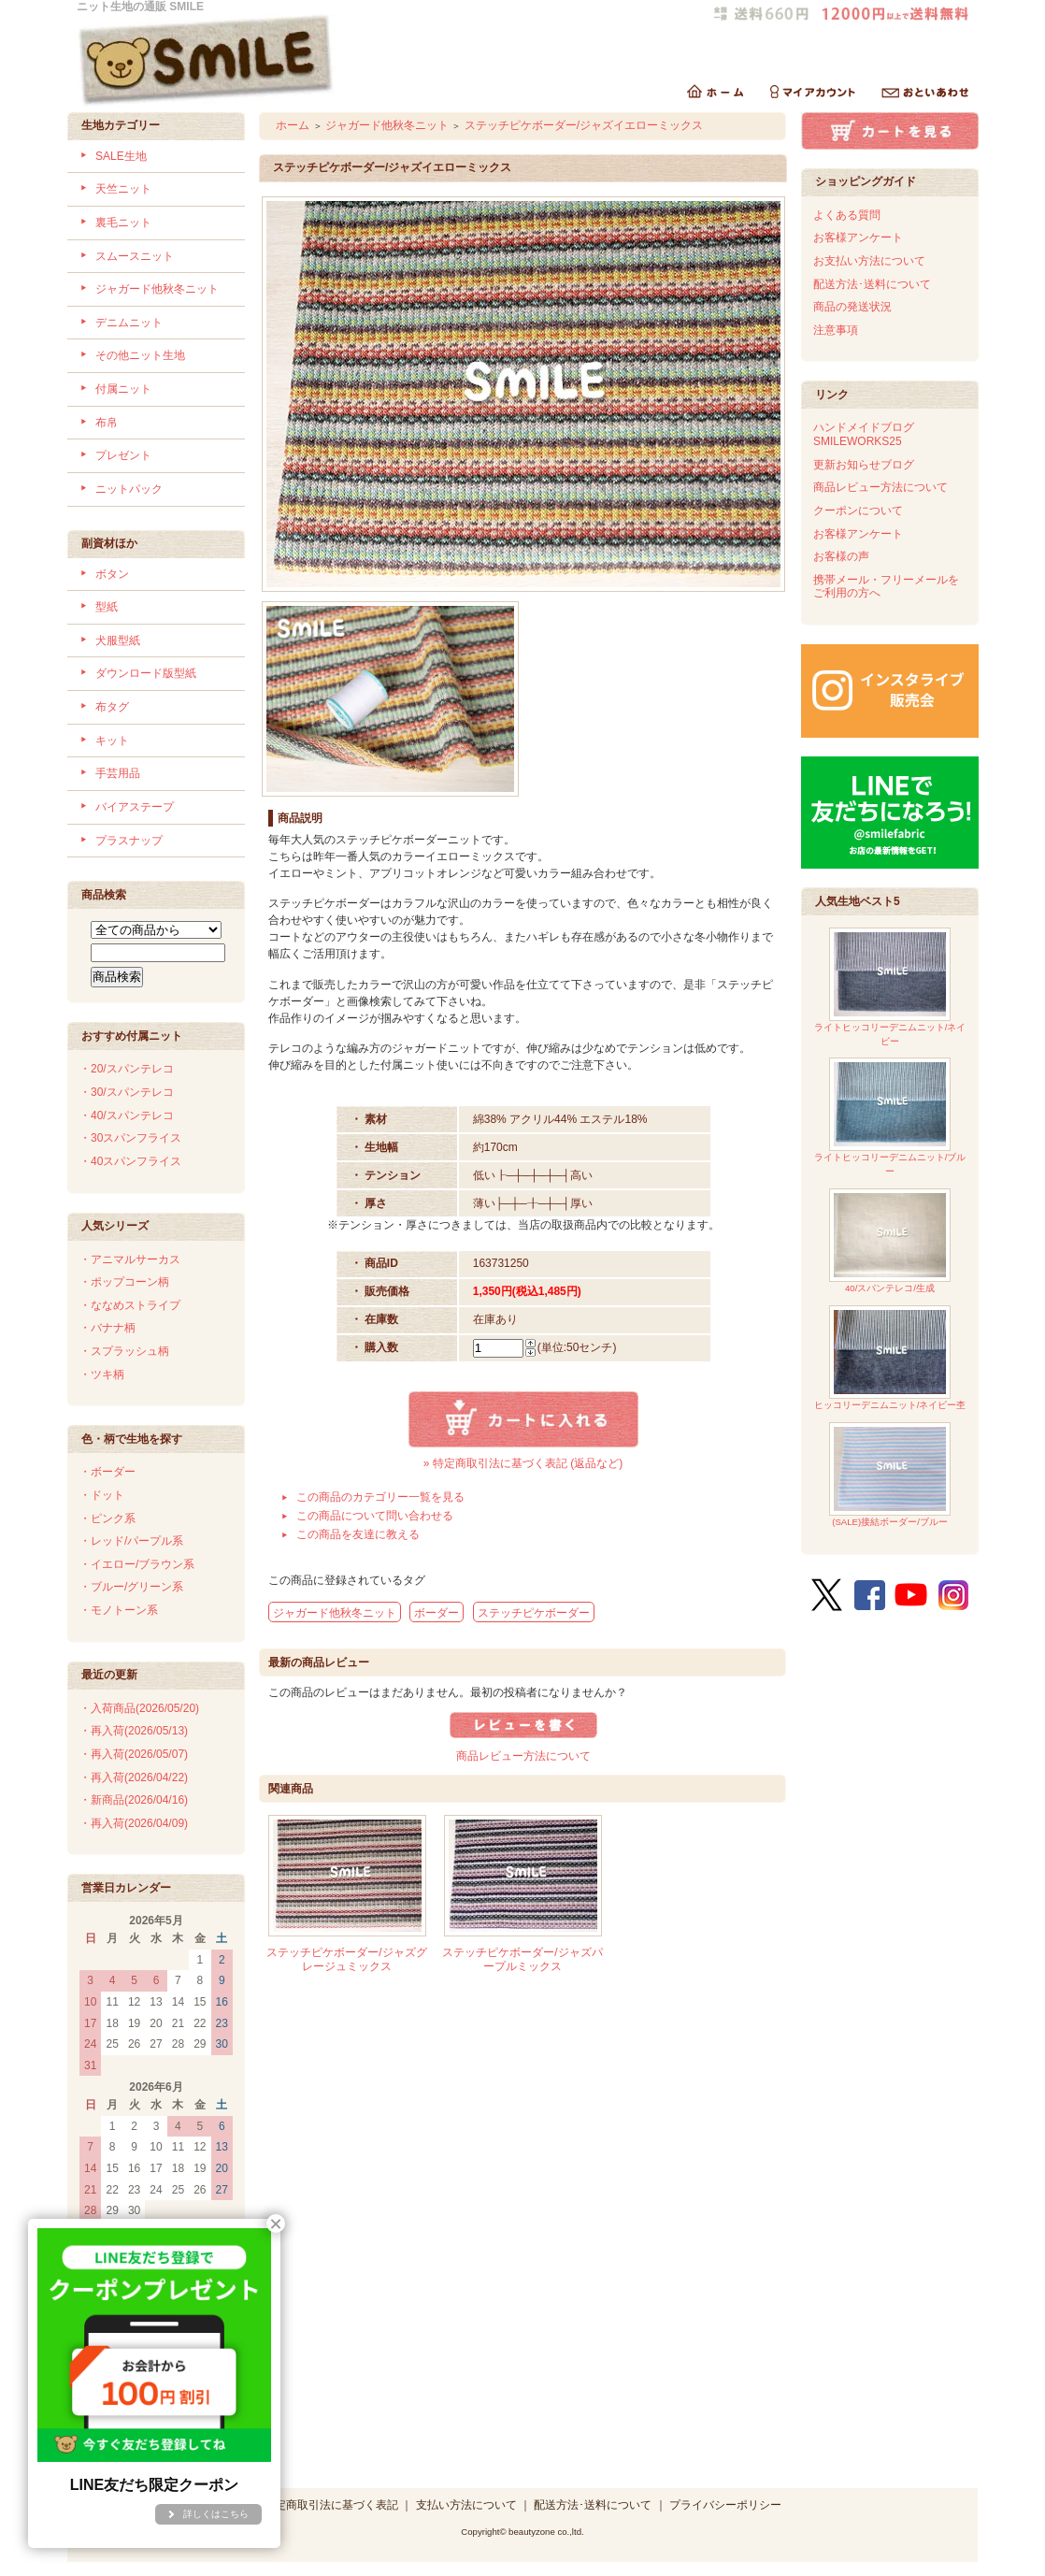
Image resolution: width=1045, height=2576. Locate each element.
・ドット (101, 1495)
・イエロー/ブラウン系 (136, 1564)
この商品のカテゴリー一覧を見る (380, 1497)
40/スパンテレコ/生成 (890, 1241)
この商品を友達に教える (358, 1534)
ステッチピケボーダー (534, 1612)
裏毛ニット (123, 222)
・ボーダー (107, 1471)
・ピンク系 (107, 1518)
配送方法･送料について (872, 284)
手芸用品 (117, 773)
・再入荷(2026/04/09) (133, 1823)
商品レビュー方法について (523, 1756)
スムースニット (134, 256)
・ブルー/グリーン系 (131, 1586)
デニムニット (129, 322)
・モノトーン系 (118, 1610)
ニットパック (129, 489)
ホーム (292, 125)
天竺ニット (123, 188)
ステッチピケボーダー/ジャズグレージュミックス (346, 1959)
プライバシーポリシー (725, 2504)
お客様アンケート (858, 237)
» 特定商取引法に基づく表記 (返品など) (523, 1463)
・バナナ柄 (107, 1327)
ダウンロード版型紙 (145, 673)
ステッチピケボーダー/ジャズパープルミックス (522, 1959)
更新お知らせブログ (863, 464)
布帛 (106, 422)
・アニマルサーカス (129, 1259)
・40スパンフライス (130, 1161)
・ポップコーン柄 (124, 1281)
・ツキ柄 (101, 1374)
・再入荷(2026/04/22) (133, 1777)
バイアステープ (134, 806)
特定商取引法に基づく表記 (331, 2504)
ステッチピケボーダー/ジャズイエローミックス (584, 125)
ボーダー (436, 1612)
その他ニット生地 (140, 355)
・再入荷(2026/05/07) (133, 1754)
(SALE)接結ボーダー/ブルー (890, 1475)
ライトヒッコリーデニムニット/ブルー (890, 1117)
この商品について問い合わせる (374, 1515)
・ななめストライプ (129, 1305)
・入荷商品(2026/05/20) (139, 1708)
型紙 (106, 606)
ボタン (112, 574)
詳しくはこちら (216, 2514)
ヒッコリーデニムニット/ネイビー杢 (890, 1358)
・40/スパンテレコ (126, 1115)
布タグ (112, 706)
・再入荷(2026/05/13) (133, 1730)
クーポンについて (858, 510)
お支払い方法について (869, 260)
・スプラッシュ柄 (124, 1351)
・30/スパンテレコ (126, 1092)
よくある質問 (846, 215)
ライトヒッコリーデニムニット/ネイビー (890, 987)
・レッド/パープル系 (131, 1540)
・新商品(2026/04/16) (133, 1799)
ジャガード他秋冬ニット (157, 288)
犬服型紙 (117, 640)
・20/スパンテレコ (126, 1068)
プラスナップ (129, 840)
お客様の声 (841, 556)
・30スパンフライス (130, 1137)
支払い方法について (466, 2504)
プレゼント (123, 455)
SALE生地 (121, 156)
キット (112, 740)
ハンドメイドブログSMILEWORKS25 (863, 434)
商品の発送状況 (852, 306)
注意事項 (835, 330)
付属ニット (123, 389)
